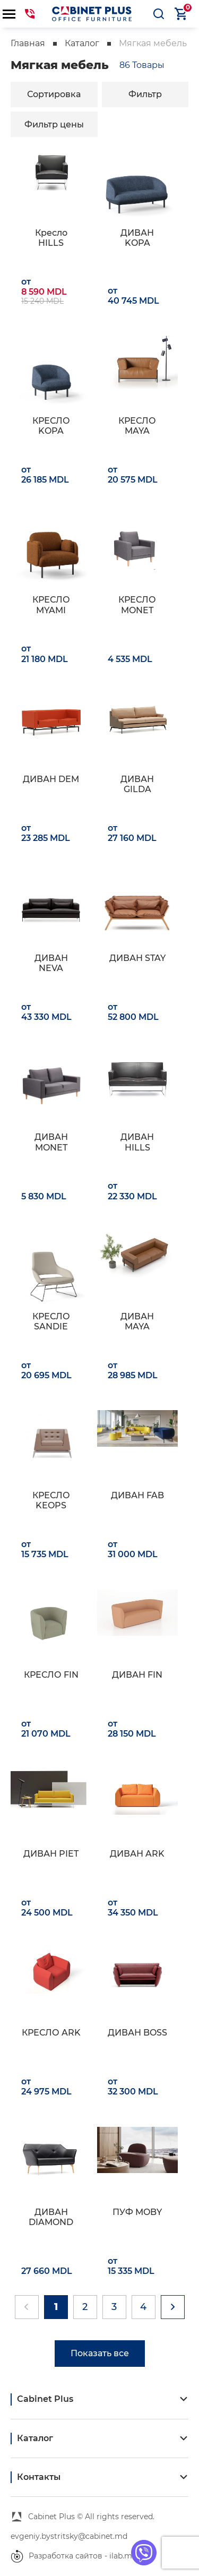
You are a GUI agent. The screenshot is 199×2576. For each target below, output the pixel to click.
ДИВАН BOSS (137, 2033)
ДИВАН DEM (51, 779)
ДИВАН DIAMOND (51, 2217)
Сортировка (54, 94)
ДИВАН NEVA (51, 963)
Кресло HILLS (51, 238)
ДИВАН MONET (51, 1142)
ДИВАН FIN (137, 1675)
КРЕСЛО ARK (51, 2033)
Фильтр (145, 94)
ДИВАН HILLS (137, 1142)
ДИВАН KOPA (137, 238)
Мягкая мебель (153, 43)
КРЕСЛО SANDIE (51, 1321)
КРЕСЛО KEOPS (51, 1500)
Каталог (82, 43)
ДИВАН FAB (137, 1495)
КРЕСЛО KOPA (51, 426)
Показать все (100, 2353)
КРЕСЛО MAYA (137, 426)
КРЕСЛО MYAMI (51, 605)
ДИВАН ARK (137, 1854)
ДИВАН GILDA (137, 784)
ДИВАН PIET (51, 1854)
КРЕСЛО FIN (51, 1675)
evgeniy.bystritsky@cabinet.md (69, 2536)
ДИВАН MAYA (137, 1321)
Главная (28, 43)
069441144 (29, 13)
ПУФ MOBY (137, 2212)
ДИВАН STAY (137, 958)
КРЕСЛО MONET (137, 605)
